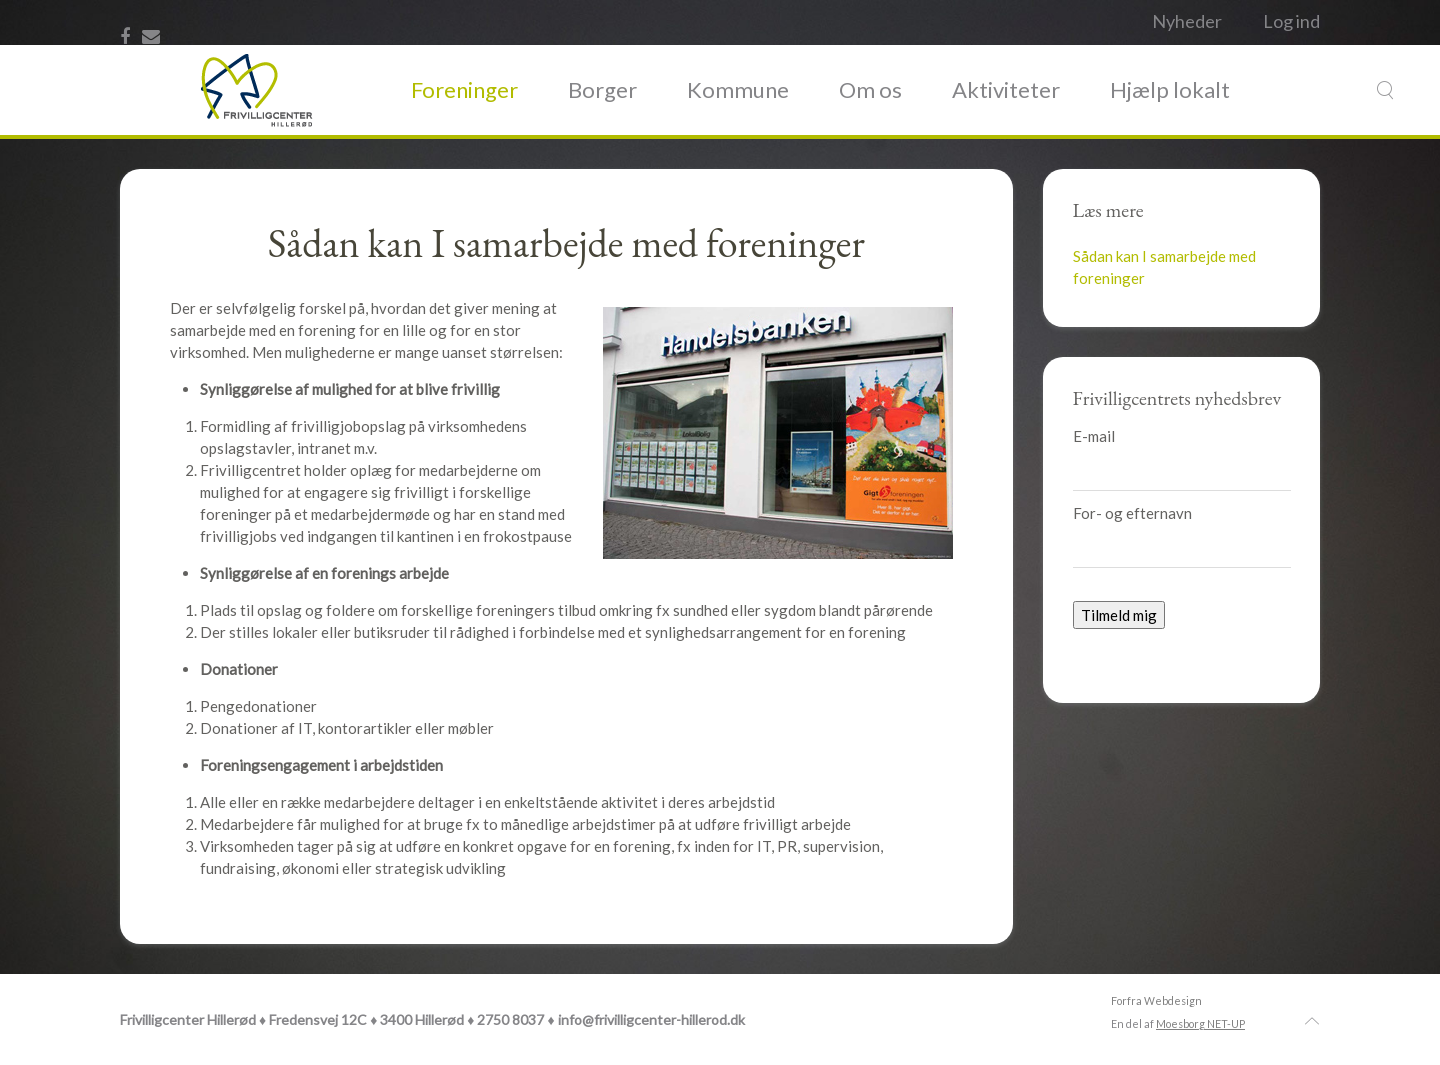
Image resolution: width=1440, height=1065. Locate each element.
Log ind (1291, 21)
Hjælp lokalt (1170, 89)
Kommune (738, 89)
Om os (870, 89)
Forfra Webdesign (1156, 1000)
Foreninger (464, 89)
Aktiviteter (1006, 89)
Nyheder (1187, 21)
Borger (602, 89)
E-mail (1094, 436)
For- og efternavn (1132, 513)
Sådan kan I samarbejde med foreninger (1164, 267)
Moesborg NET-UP (1200, 1023)
